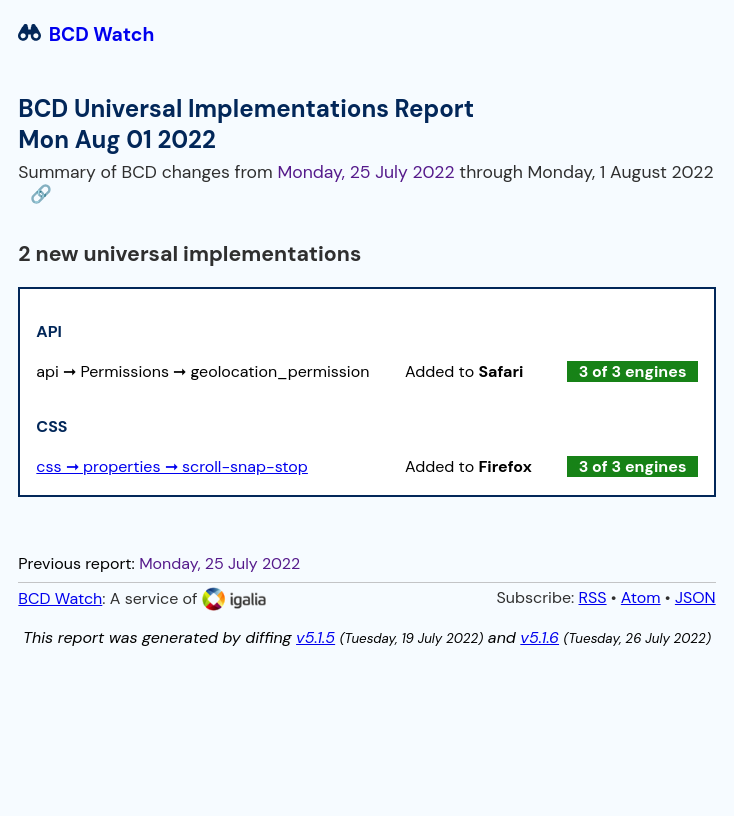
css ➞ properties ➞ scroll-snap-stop (172, 466)
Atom (641, 597)
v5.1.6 (539, 637)
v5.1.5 (315, 637)
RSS (593, 597)
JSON (695, 597)
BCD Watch (86, 34)
